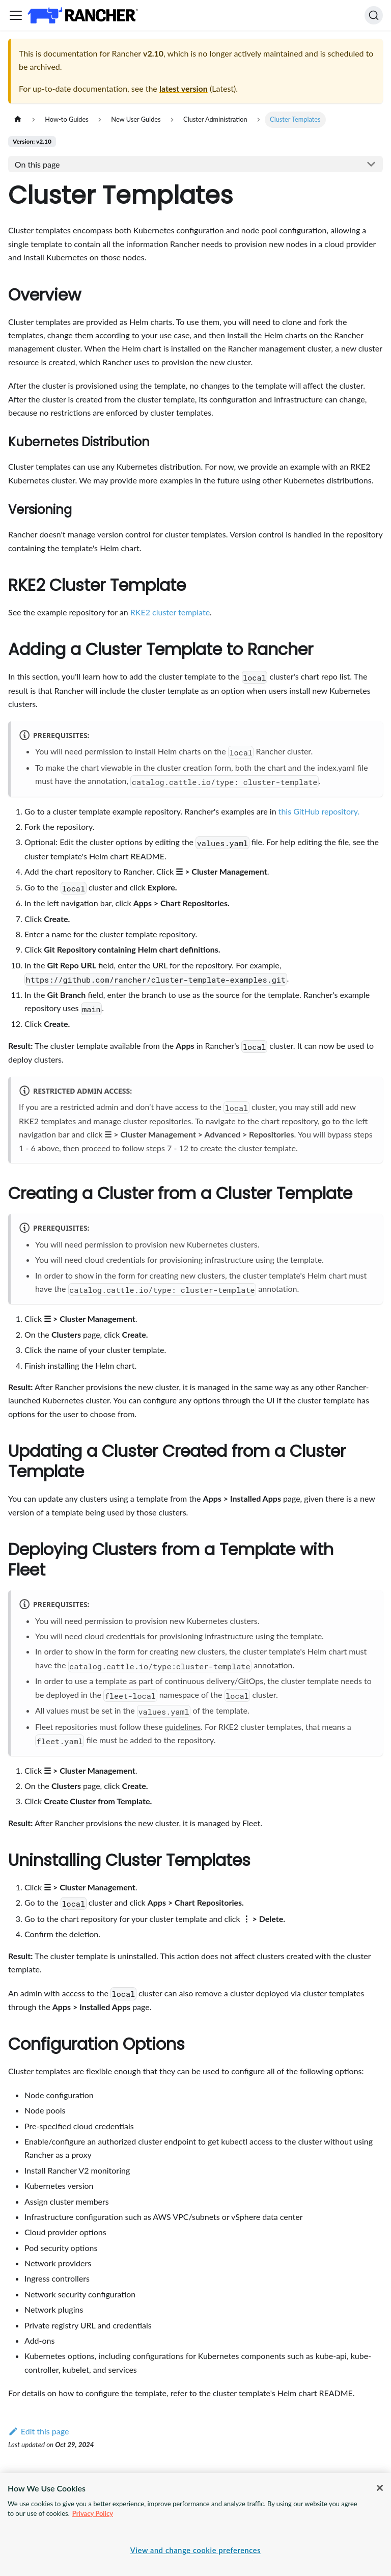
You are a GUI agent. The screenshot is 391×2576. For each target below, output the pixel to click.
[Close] (380, 2488)
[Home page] (17, 119)
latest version (183, 88)
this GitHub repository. (319, 811)
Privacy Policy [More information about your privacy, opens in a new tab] (92, 2513)
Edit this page (38, 2431)
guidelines (183, 1726)
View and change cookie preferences (195, 2550)
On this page (37, 164)
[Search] (374, 15)
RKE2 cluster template (170, 612)
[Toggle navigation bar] (15, 15)
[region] (195, 2524)
